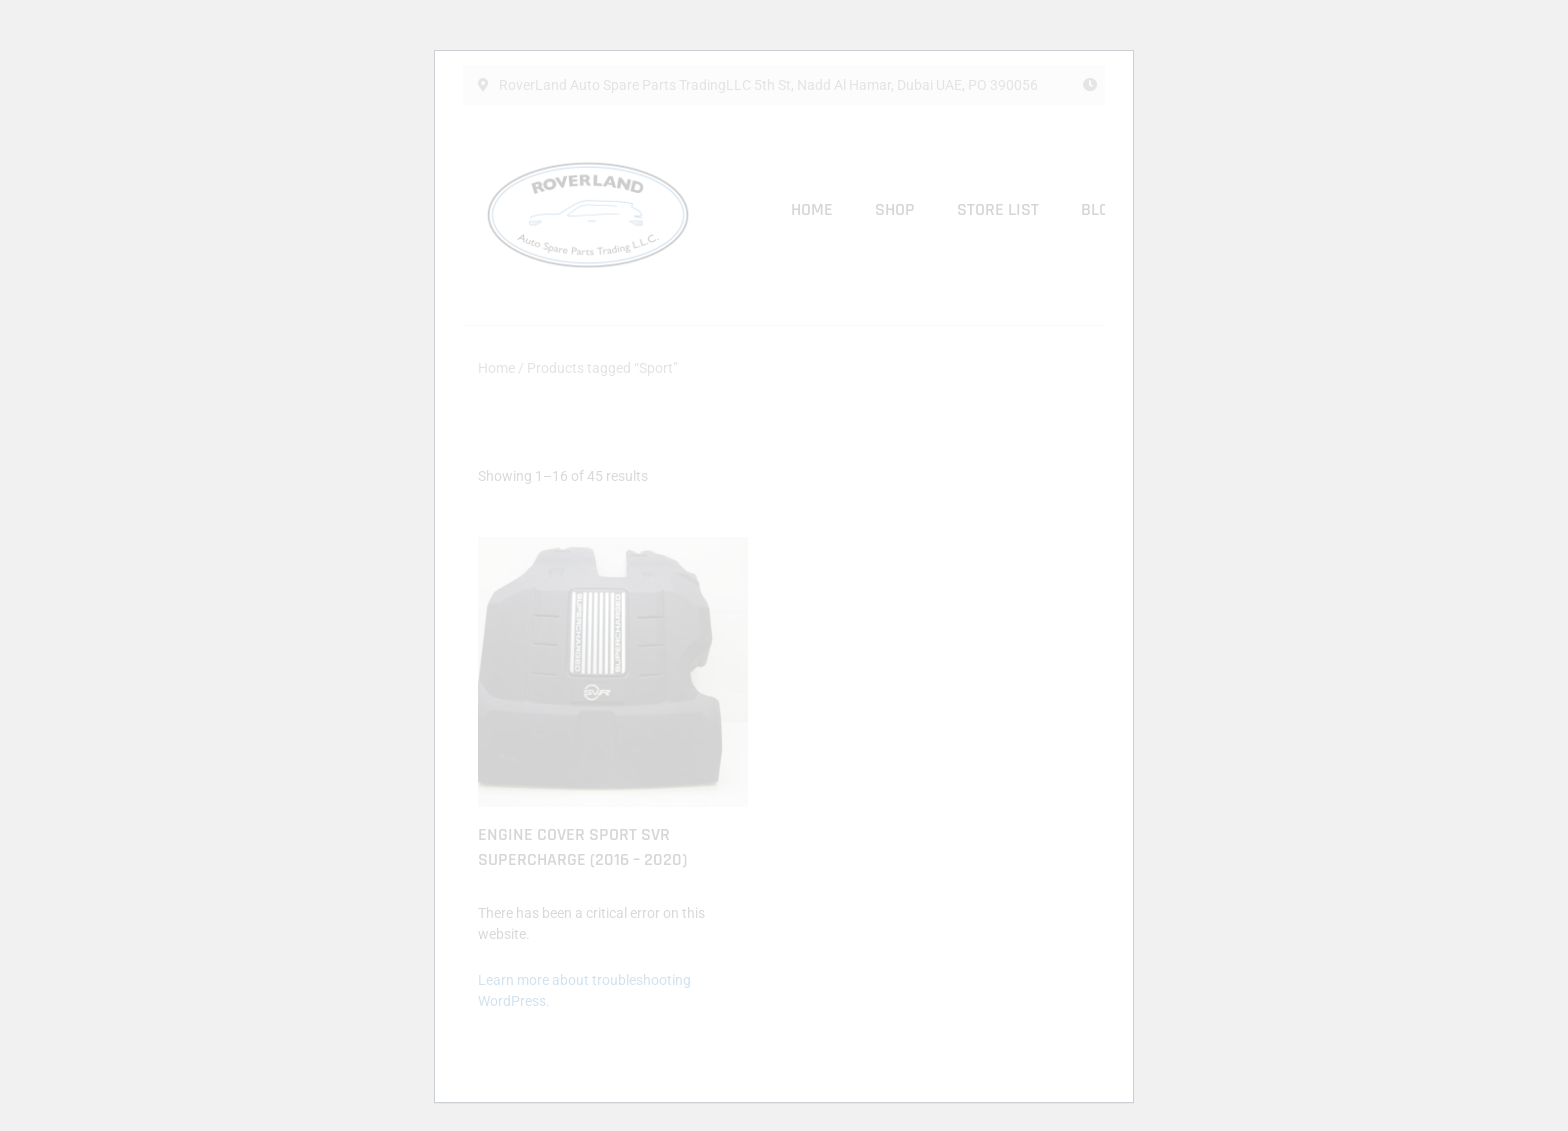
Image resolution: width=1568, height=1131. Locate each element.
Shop (895, 209)
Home (812, 209)
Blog (1100, 209)
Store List (998, 209)
